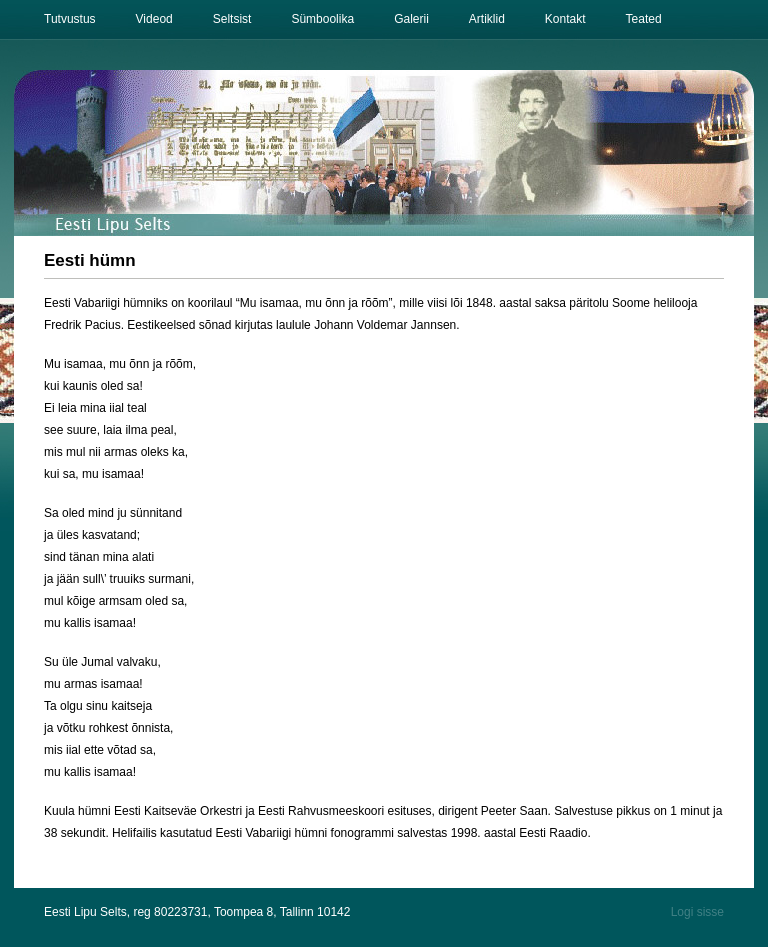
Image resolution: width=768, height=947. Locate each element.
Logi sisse (697, 912)
